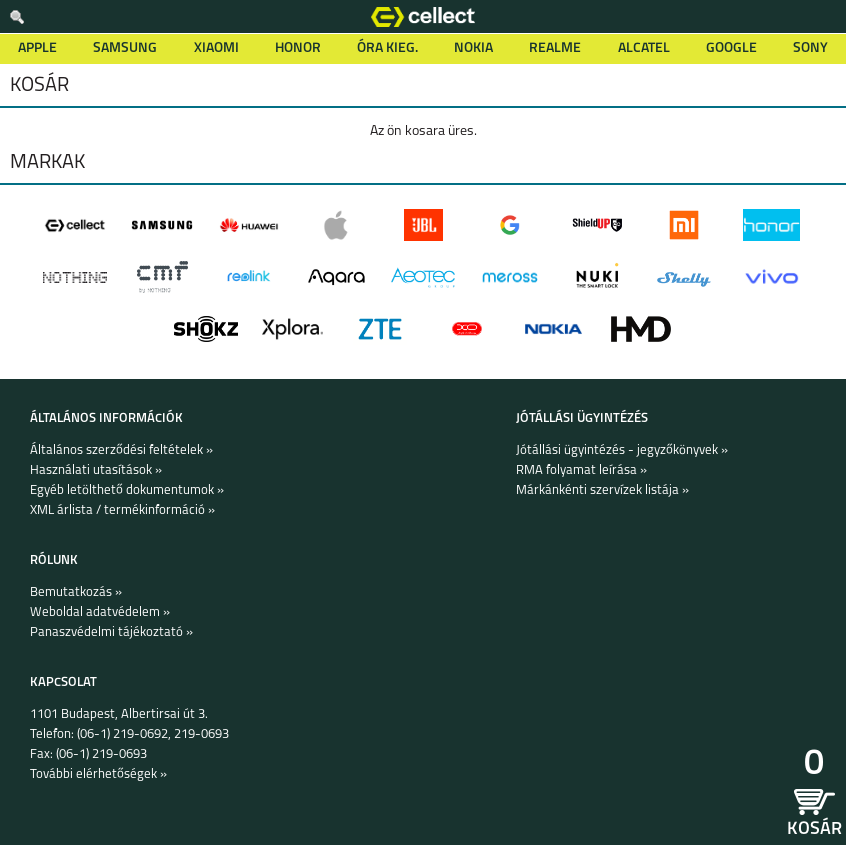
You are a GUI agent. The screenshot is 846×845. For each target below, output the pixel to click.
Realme (555, 48)
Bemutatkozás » (76, 592)
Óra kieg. (387, 48)
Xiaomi (216, 48)
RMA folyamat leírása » (581, 470)
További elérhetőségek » (98, 774)
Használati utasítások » (96, 470)
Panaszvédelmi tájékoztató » (111, 632)
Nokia (473, 48)
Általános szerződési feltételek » (121, 450)
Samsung (125, 48)
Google (731, 48)
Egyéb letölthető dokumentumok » (127, 490)
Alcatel (644, 48)
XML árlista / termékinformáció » (122, 510)
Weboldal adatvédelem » (100, 612)
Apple (37, 48)
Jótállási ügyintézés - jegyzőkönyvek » (622, 450)
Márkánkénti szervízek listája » (602, 490)
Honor (298, 48)
